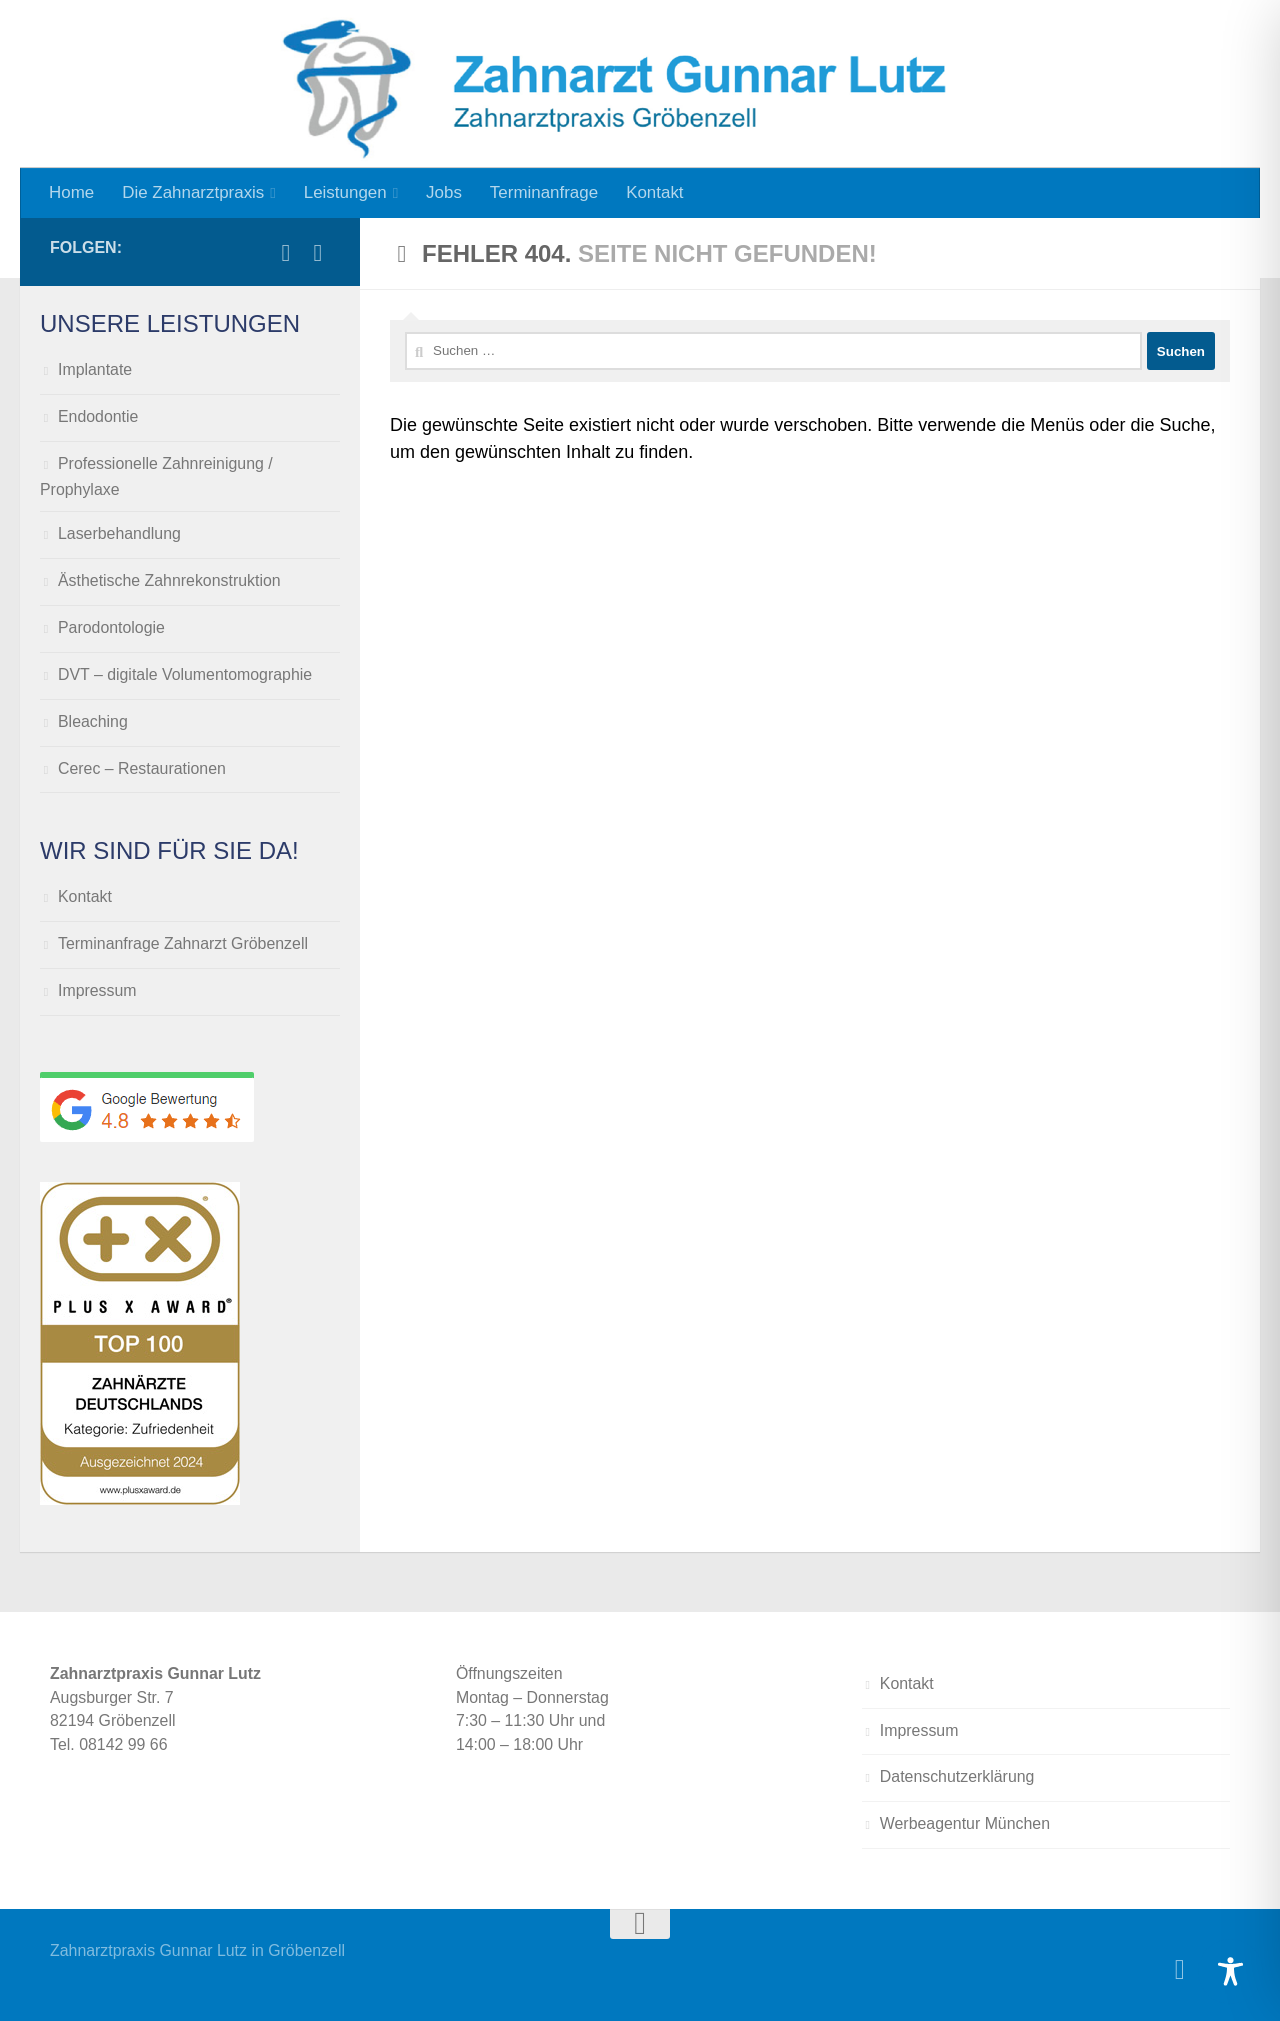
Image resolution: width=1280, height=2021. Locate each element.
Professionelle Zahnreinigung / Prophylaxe (156, 476)
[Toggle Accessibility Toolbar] (1230, 1971)
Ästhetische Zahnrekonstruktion (169, 580)
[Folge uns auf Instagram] (318, 253)
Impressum (97, 990)
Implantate (95, 369)
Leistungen (345, 192)
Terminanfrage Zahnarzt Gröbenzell (183, 943)
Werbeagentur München (965, 1823)
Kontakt (654, 192)
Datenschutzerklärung (957, 1776)
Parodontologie (111, 627)
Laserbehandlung (119, 533)
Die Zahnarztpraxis (193, 192)
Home (71, 192)
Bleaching (93, 721)
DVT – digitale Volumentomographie (185, 674)
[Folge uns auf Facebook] (286, 253)
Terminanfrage (544, 192)
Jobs (444, 192)
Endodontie (98, 416)
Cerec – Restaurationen (142, 768)
